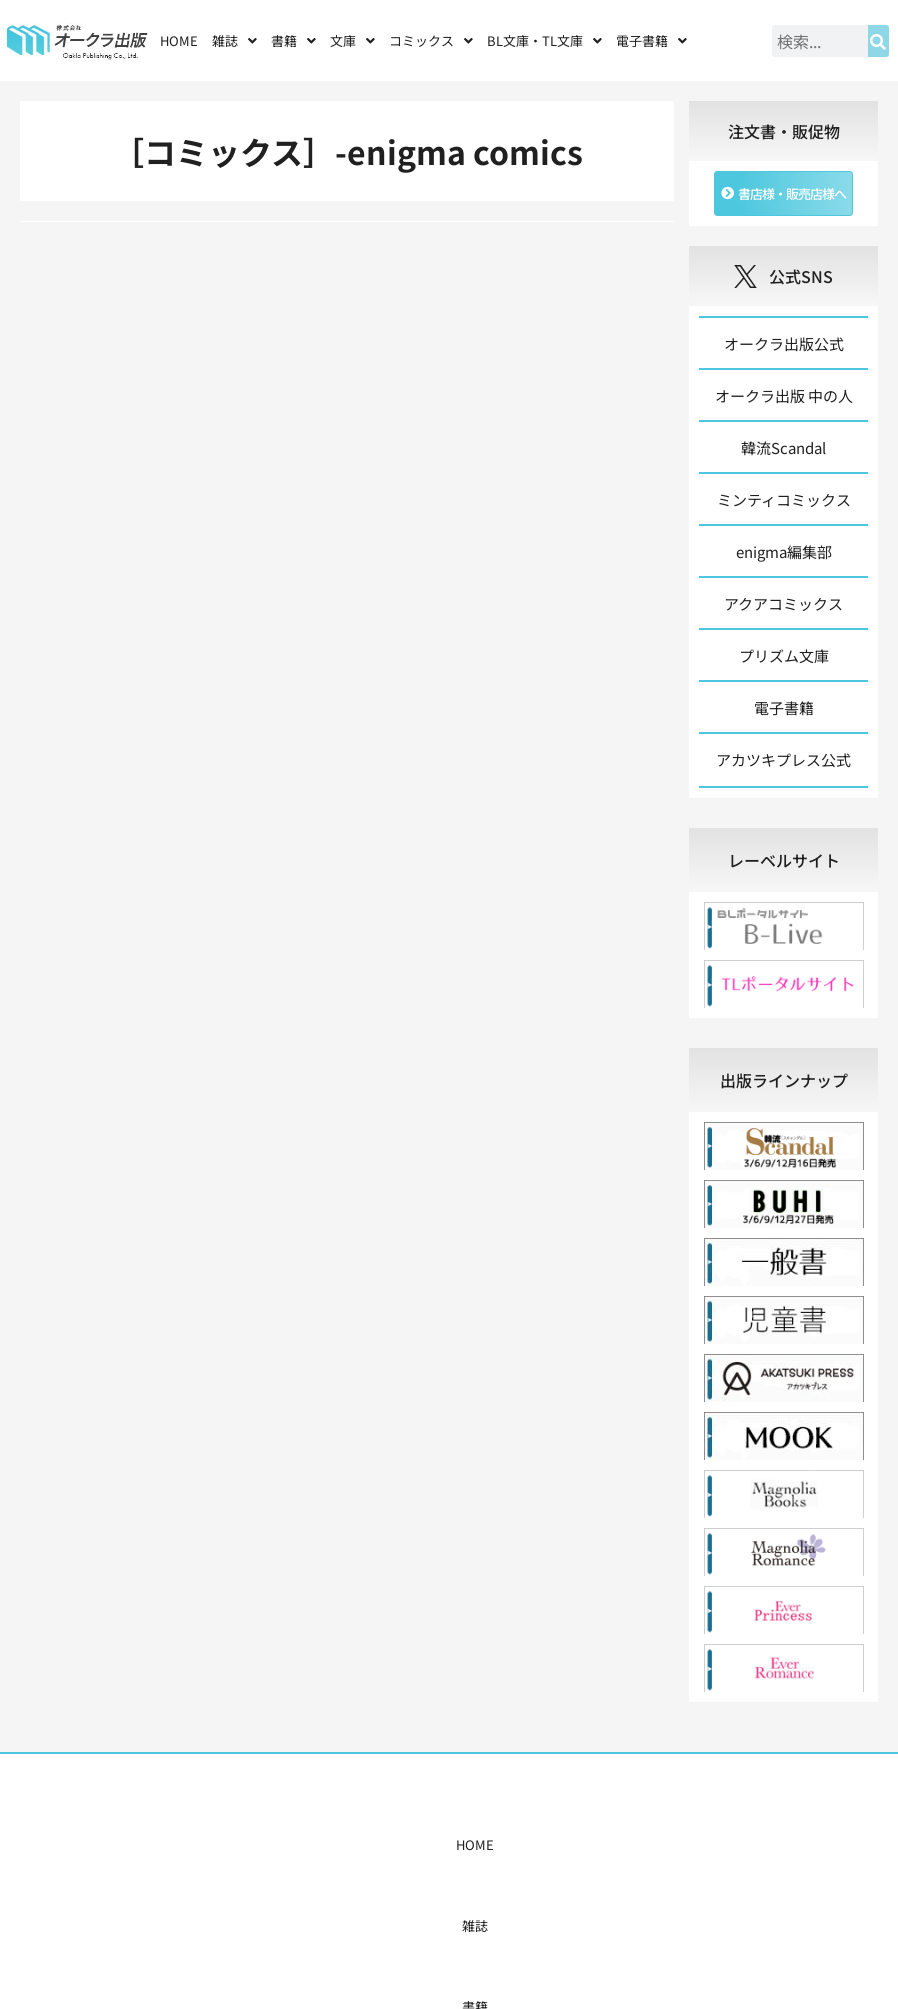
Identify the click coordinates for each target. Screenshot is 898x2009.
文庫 (352, 40)
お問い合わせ (686, 1844)
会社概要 (607, 1844)
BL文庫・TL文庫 (544, 40)
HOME (179, 40)
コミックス (431, 40)
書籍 (293, 40)
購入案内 (410, 1844)
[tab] (783, 860)
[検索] (878, 41)
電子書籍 (651, 40)
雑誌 (234, 40)
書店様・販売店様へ (508, 1844)
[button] (234, 40)
